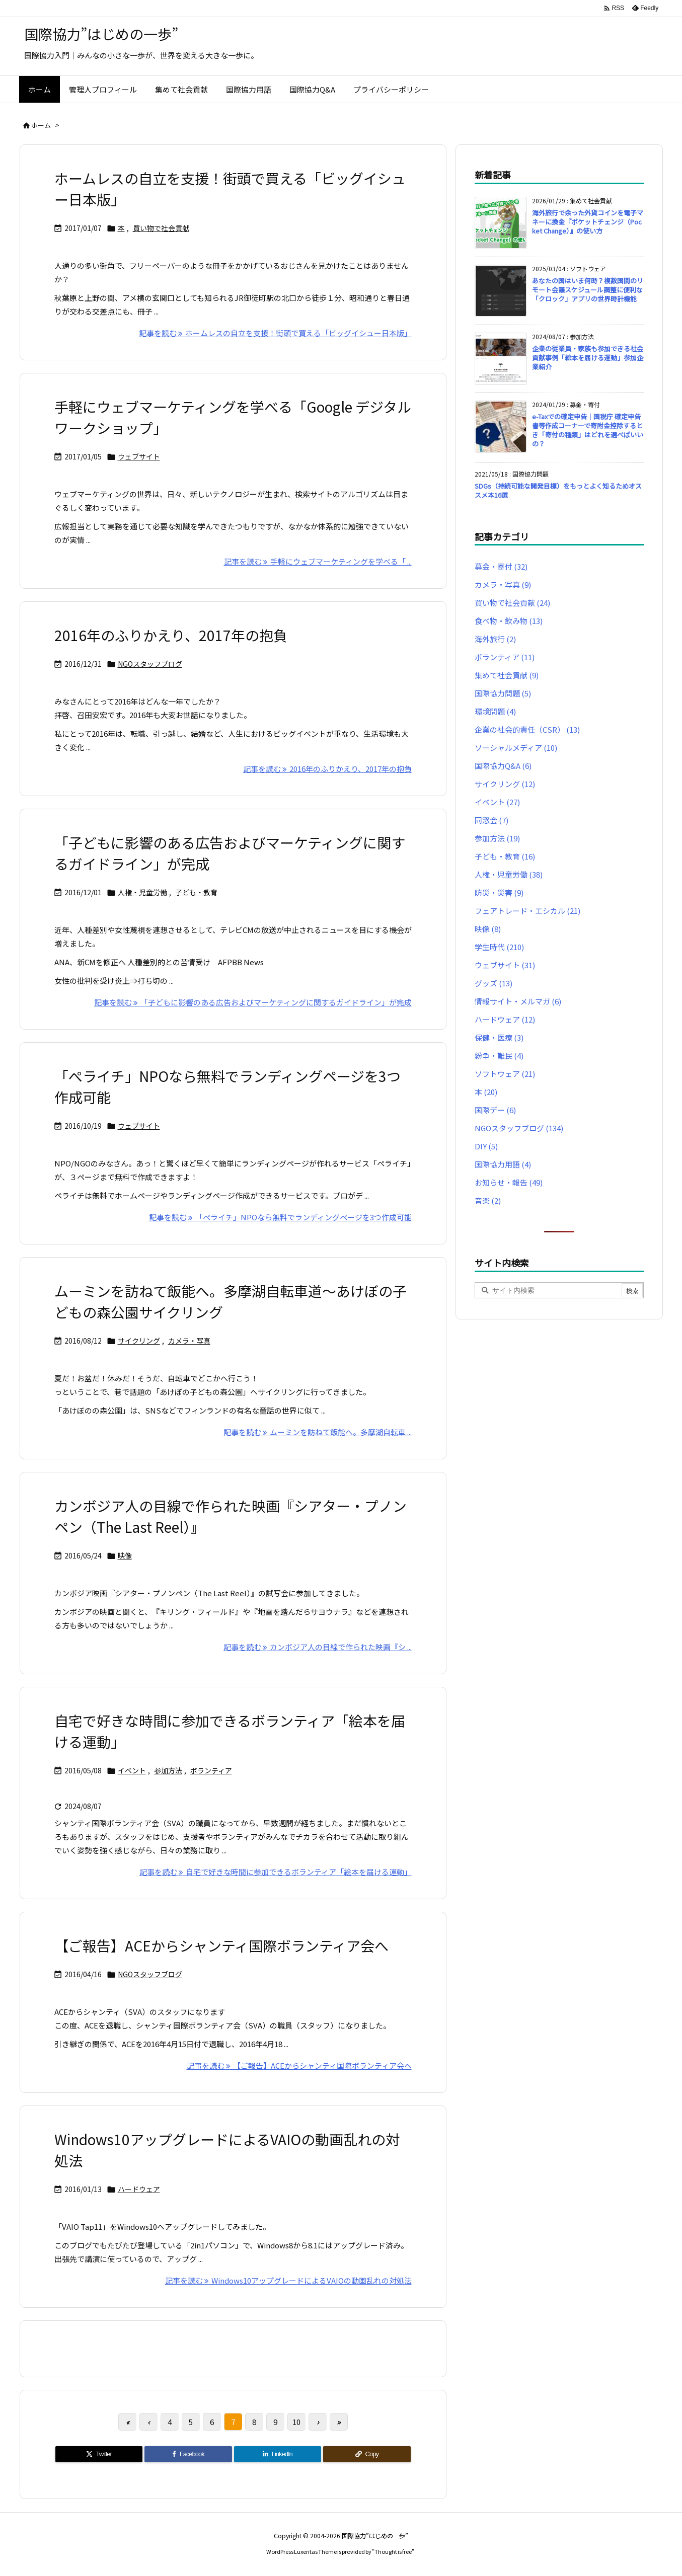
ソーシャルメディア (516, 747)
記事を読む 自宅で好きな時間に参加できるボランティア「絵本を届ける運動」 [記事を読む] (275, 1871)
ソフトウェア (505, 1073)
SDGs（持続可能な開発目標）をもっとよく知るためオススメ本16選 (558, 490)
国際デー (495, 1110)
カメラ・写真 (189, 1341)
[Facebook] (188, 2454)
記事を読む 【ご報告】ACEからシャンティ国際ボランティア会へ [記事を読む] (299, 2065)
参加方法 (168, 1770)
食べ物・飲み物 (509, 620)
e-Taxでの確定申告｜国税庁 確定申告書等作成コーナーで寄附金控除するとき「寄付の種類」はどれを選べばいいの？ (587, 430)
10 (296, 2421)
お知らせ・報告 (509, 1182)
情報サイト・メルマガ (518, 1001)
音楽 (488, 1200)
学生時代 (499, 947)
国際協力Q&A (503, 765)
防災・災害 (499, 892)
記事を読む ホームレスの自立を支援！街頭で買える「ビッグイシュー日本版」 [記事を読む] (275, 333)
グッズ (493, 983)
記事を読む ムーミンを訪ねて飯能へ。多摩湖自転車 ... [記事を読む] (317, 1432)
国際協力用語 (503, 1164)
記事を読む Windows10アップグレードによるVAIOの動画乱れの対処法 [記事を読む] (288, 2280)
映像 (125, 1555)
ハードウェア (139, 2189)
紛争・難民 (499, 1055)
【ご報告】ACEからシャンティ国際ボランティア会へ (221, 1945)
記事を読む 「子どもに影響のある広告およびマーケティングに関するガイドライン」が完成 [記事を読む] (253, 1002)
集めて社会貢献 (507, 675)
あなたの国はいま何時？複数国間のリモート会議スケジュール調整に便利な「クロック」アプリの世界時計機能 (587, 289)
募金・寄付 (501, 566)
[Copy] (367, 2454)
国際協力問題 (503, 693)
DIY (486, 1146)
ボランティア (211, 1770)
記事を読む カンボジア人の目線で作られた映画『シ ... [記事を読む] (317, 1647)
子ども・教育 (196, 892)
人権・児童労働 (142, 892)
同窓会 (491, 820)
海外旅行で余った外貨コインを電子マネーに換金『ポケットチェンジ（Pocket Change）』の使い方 (587, 222)
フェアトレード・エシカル (527, 910)
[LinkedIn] (278, 2454)
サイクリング (139, 1341)
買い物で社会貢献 (161, 228)
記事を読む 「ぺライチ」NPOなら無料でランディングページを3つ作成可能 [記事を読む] (280, 1217)
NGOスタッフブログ (150, 664)
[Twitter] (99, 2454)
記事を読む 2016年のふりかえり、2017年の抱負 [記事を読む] (327, 768)
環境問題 (495, 711)
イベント (132, 1770)
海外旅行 (495, 639)
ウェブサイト (139, 456)
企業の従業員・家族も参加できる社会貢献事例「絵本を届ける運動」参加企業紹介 (587, 357)
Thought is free (393, 2551)
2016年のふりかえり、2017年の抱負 (170, 635)
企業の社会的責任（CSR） (527, 729)
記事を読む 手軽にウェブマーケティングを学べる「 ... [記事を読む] (318, 561)
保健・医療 (499, 1037)
